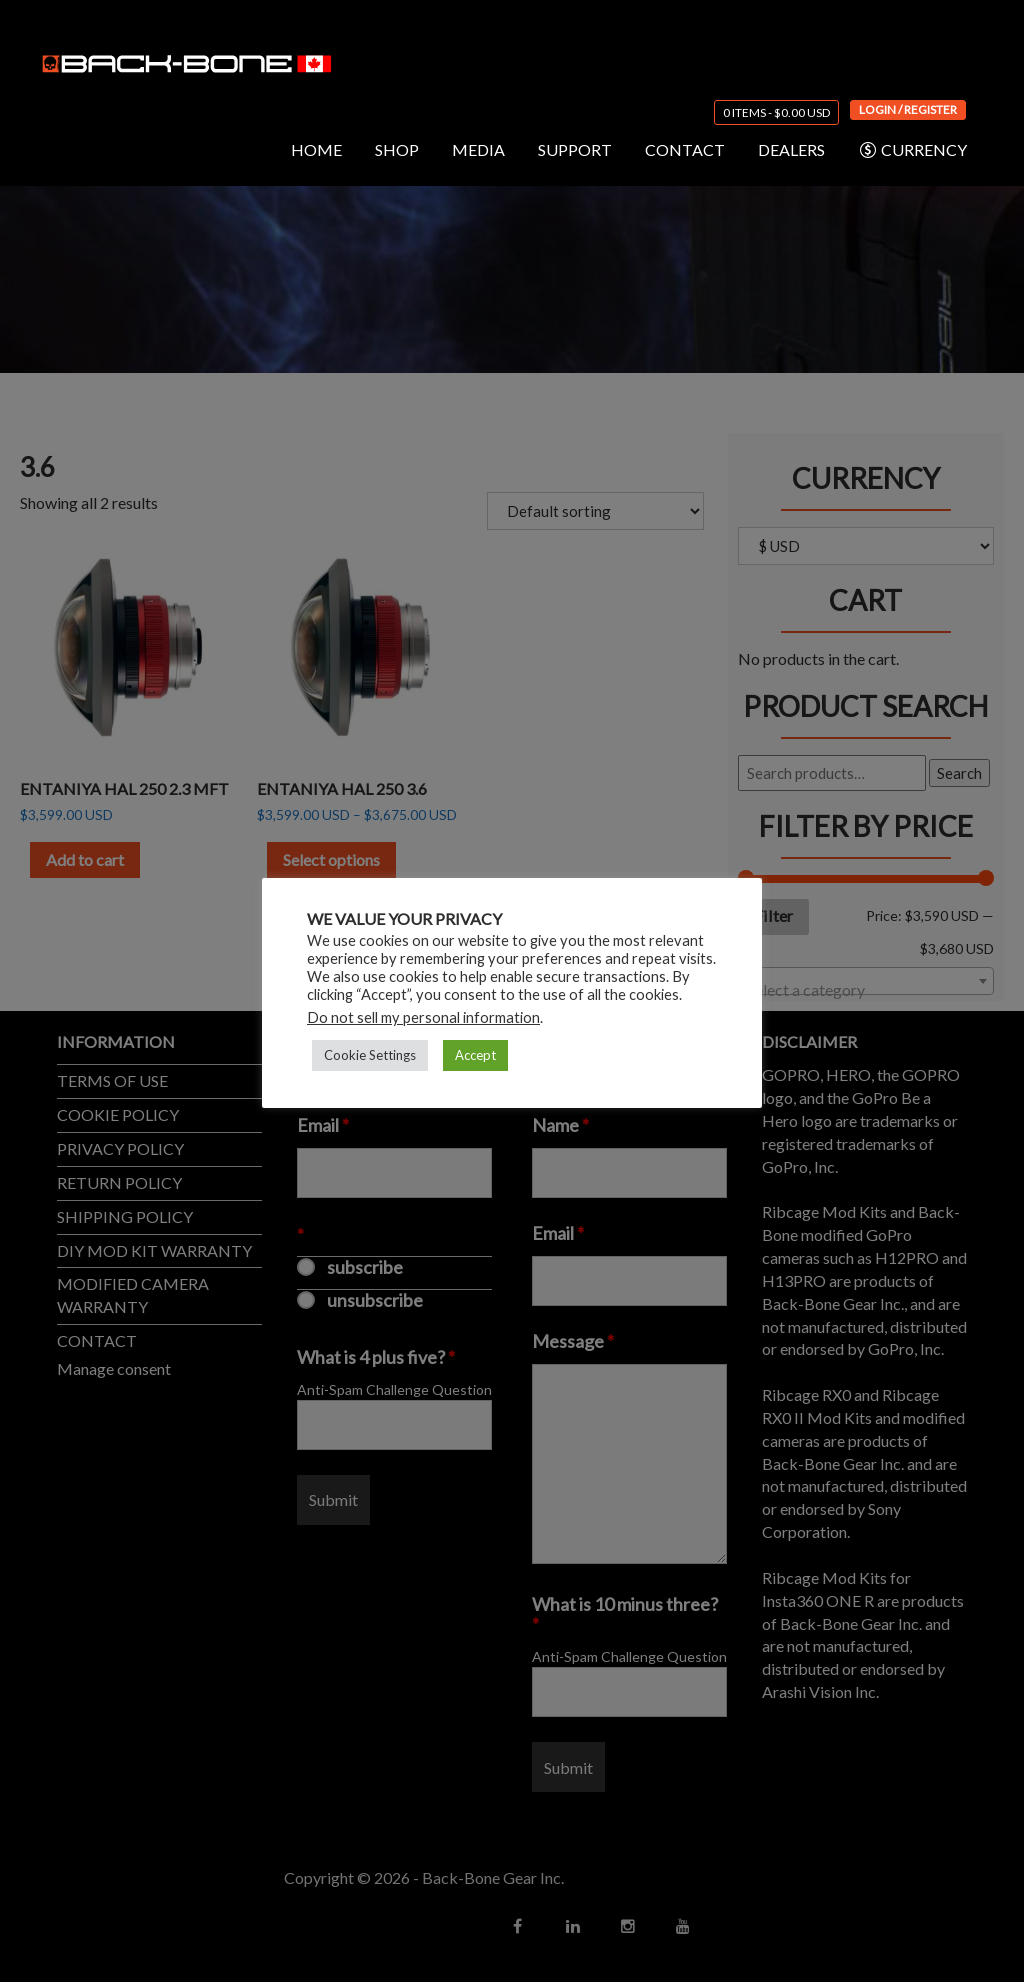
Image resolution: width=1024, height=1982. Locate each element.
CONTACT (685, 149)
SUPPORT (575, 149)
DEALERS (791, 149)
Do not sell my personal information (423, 1017)
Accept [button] (475, 1055)
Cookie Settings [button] (370, 1055)
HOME (316, 149)
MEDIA (478, 149)
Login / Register (908, 109)
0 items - (776, 112)
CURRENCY (912, 150)
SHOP (397, 149)
